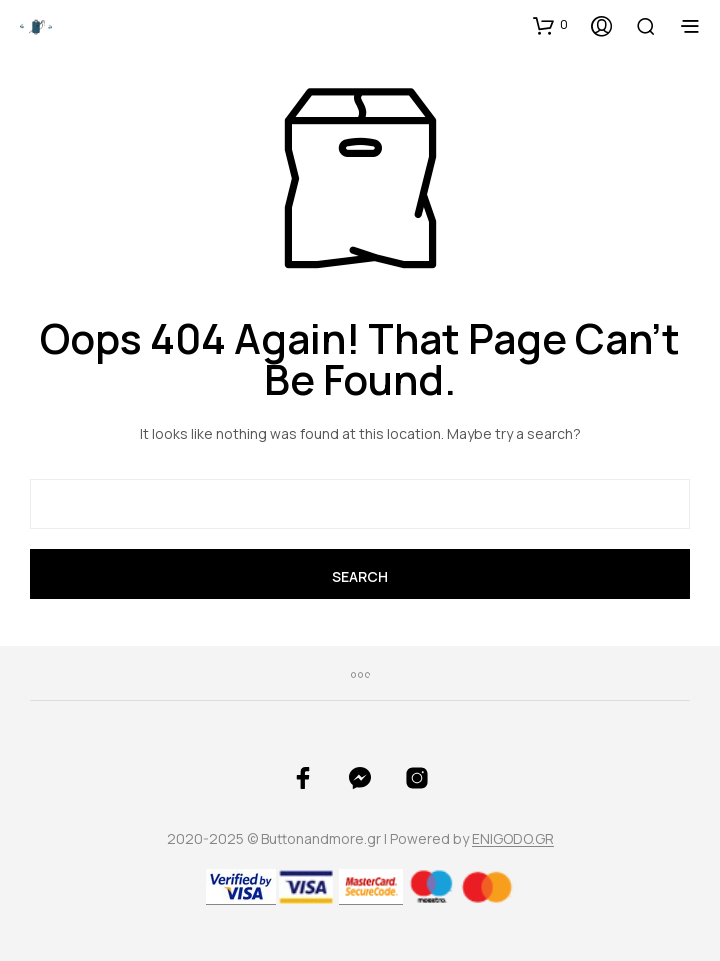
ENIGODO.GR (513, 839)
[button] (550, 25)
